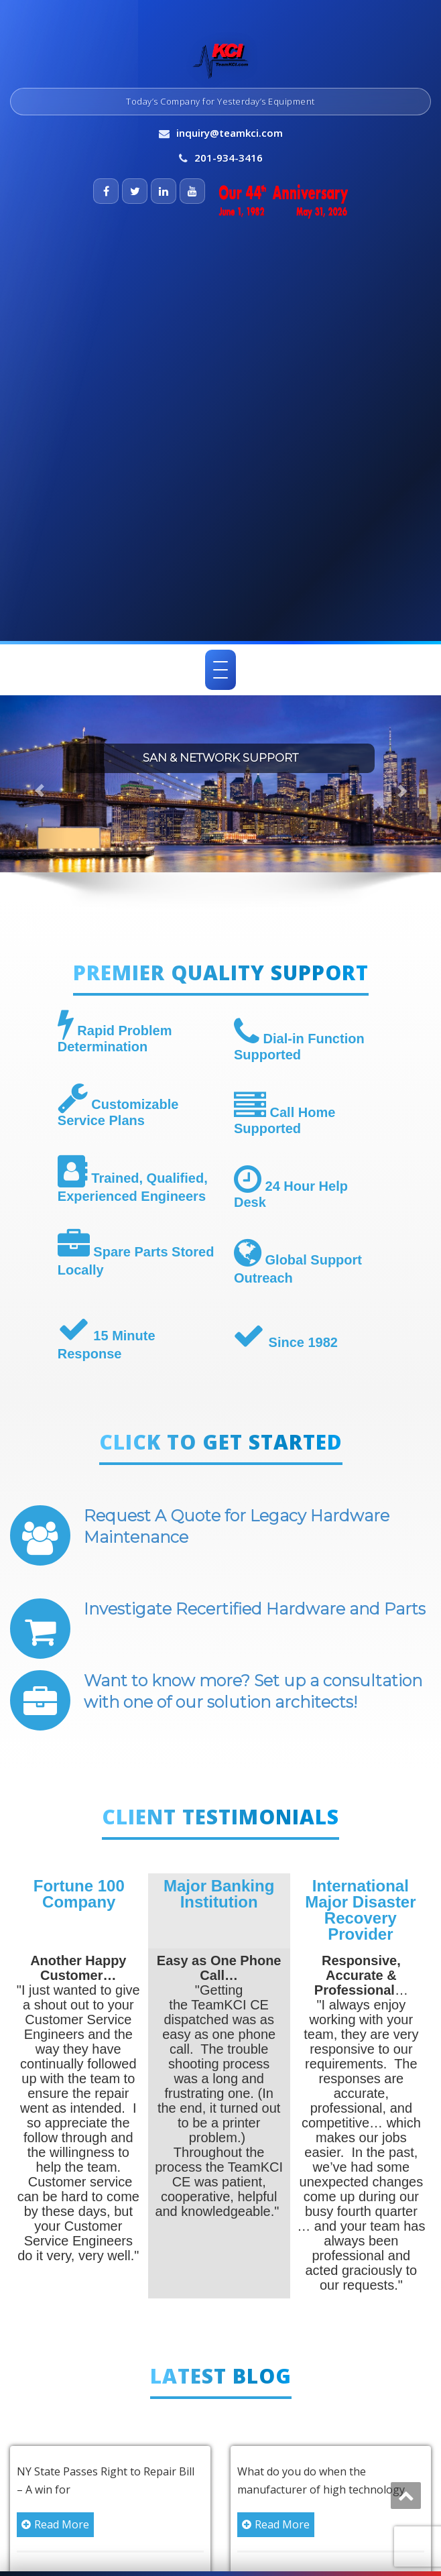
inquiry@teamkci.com (229, 132)
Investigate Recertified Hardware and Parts (255, 1609)
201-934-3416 (228, 157)
